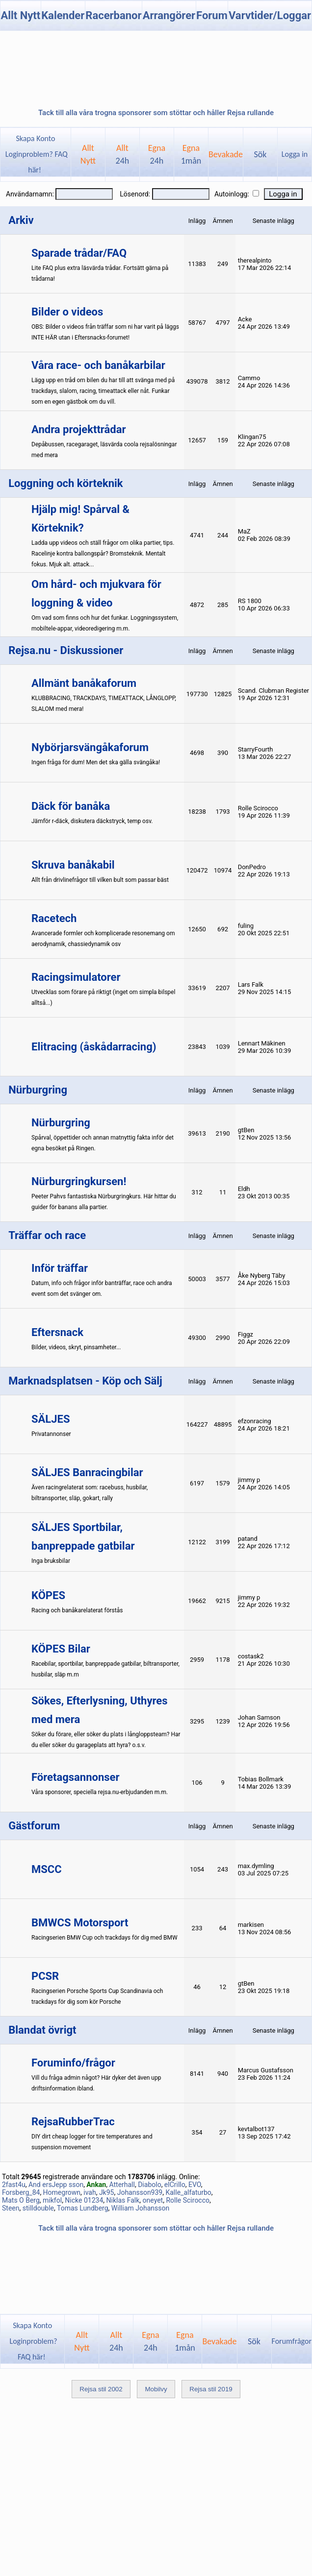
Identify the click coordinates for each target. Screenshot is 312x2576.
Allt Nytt (20, 15)
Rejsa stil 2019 (210, 2389)
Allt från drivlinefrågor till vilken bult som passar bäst (100, 879)
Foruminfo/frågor (73, 2063)
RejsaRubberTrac (73, 2121)
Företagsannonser (75, 1777)
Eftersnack (57, 1332)
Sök (260, 154)
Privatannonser (51, 1434)
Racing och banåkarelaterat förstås (77, 1610)
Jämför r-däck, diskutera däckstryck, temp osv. (92, 821)
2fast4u (14, 2184)
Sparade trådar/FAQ (79, 253)
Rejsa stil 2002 (100, 2389)
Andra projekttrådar (78, 429)
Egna (156, 154)
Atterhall (121, 2184)
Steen (10, 2208)
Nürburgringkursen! (78, 1181)
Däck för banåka (70, 806)
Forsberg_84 (21, 2192)
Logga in (295, 154)
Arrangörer (169, 15)
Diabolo (149, 2184)
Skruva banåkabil (73, 865)
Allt (123, 154)
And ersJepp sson (55, 2184)
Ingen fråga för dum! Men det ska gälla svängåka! (95, 762)
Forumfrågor (292, 2341)
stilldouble (38, 2208)
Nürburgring (60, 1123)
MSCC (46, 1869)
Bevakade (225, 154)
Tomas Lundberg (82, 2208)
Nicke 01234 (84, 2200)
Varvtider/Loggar (270, 15)
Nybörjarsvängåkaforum (90, 747)
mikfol (52, 2200)
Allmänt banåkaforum (83, 683)
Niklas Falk (123, 2200)
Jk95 (106, 2192)
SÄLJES (50, 1419)
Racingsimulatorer (76, 977)
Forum (212, 15)
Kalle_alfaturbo (188, 2192)
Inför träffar (59, 1268)
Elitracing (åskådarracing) (93, 1047)
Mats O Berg (21, 2200)
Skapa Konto (35, 138)
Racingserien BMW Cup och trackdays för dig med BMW (104, 1937)
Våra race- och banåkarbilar (98, 365)
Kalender (62, 15)
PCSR (45, 1976)
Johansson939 (140, 2192)
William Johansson (140, 2208)
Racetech (54, 918)
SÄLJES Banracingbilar (87, 1472)
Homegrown (61, 2192)
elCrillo (174, 2184)
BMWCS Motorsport (79, 1923)
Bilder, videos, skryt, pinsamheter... (76, 1347)
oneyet (153, 2200)
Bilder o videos (67, 312)
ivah (89, 2192)
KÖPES (48, 1595)
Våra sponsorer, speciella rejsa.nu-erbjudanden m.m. (99, 1792)
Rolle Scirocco (187, 2200)
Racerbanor (113, 15)
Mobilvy (156, 2389)
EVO (194, 2184)
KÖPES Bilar (60, 1649)
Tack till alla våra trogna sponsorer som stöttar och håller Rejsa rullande (156, 112)
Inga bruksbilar (50, 1560)
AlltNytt (88, 154)
